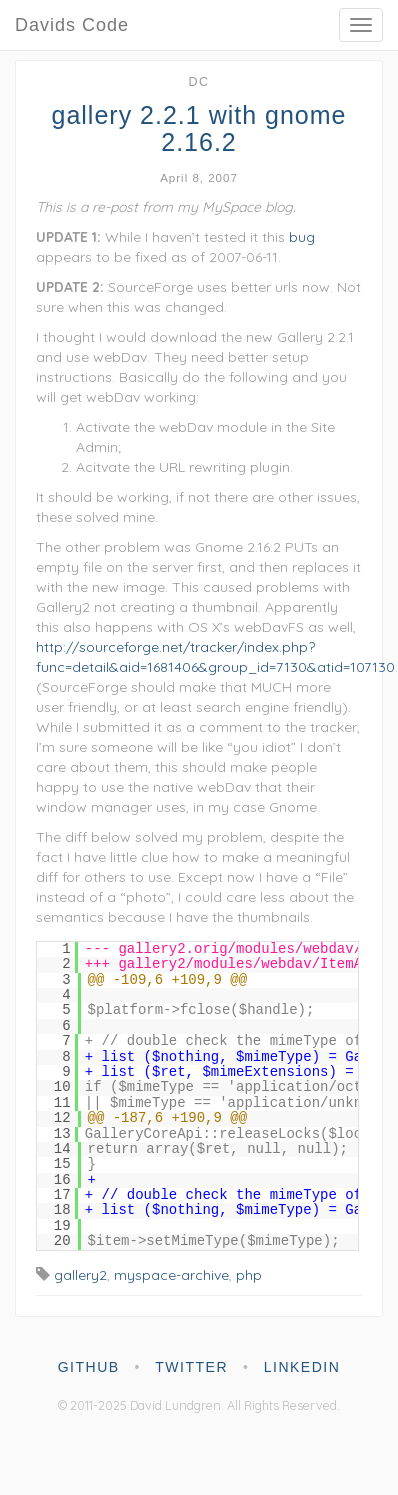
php (249, 1275)
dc (198, 82)
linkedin (302, 1367)
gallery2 (80, 1275)
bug (302, 237)
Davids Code (72, 25)
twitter (191, 1367)
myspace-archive (171, 1275)
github (89, 1367)
